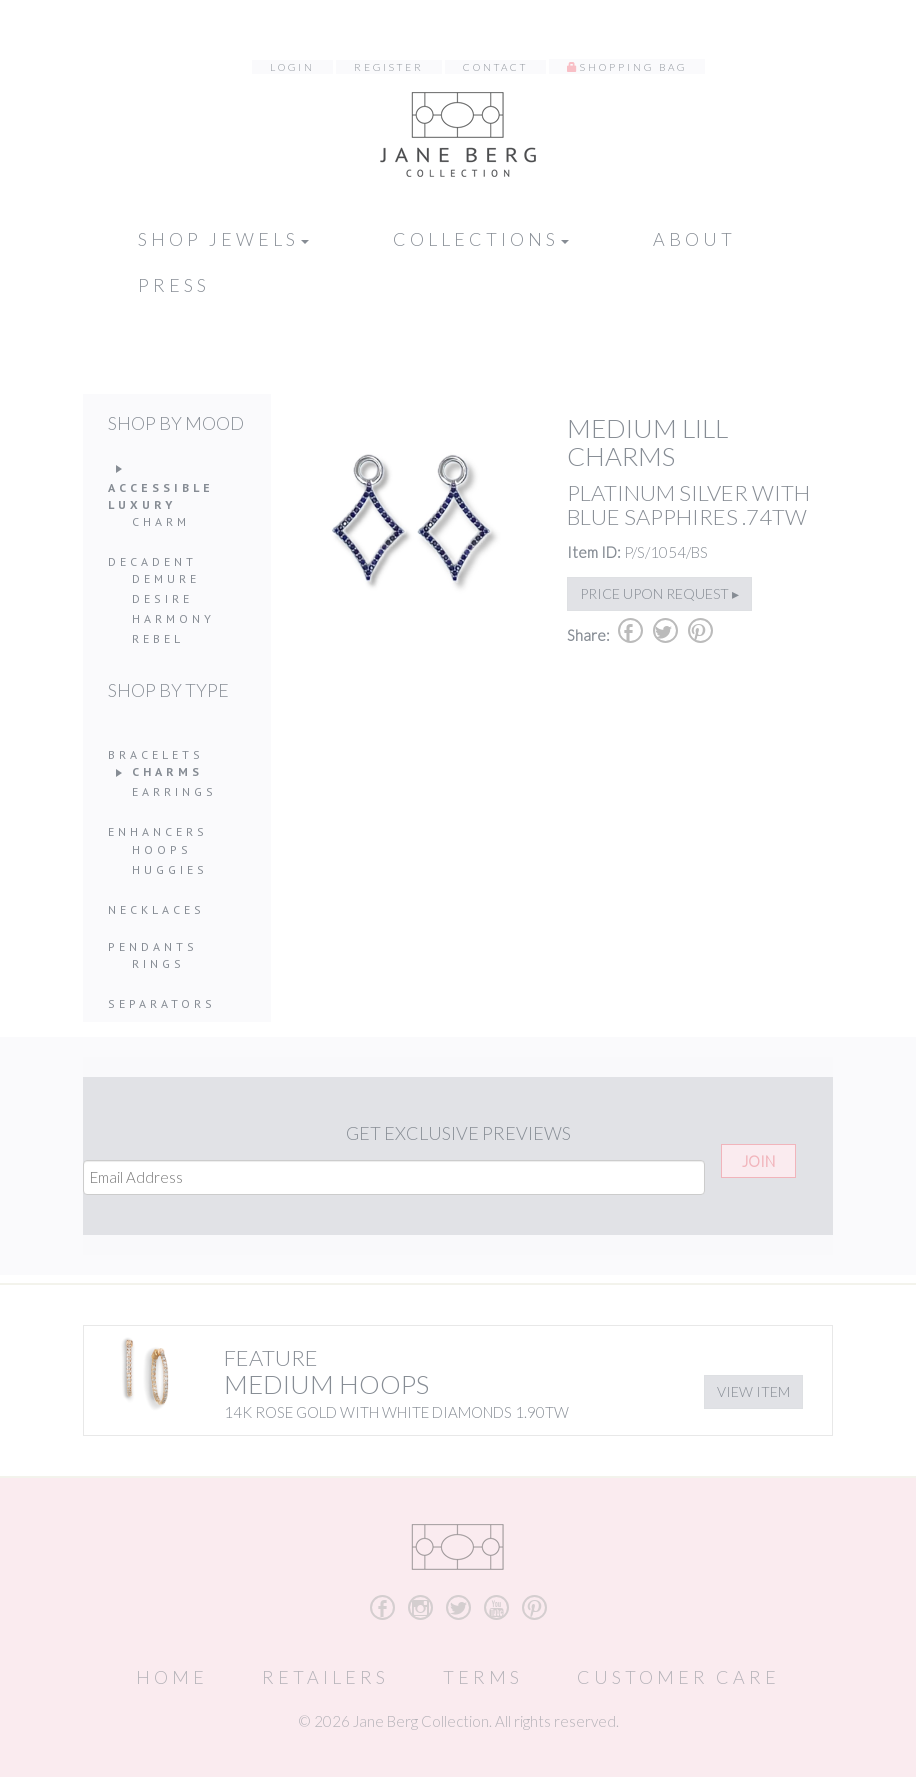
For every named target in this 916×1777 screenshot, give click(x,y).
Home (172, 1677)
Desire (162, 598)
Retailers (325, 1677)
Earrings (174, 791)
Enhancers (158, 831)
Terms (483, 1677)
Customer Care (678, 1677)
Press (174, 285)
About (694, 239)
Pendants (153, 946)
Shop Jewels (223, 239)
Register (389, 67)
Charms (167, 771)
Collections (481, 239)
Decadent (152, 561)
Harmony (173, 618)
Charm (161, 521)
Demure (166, 578)
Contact (495, 67)
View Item (753, 1391)
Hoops (162, 849)
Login (292, 67)
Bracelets (156, 754)
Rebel (158, 638)
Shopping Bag (633, 67)
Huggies (170, 869)
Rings (158, 963)
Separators (162, 1003)
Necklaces (156, 909)
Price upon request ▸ (659, 593)
